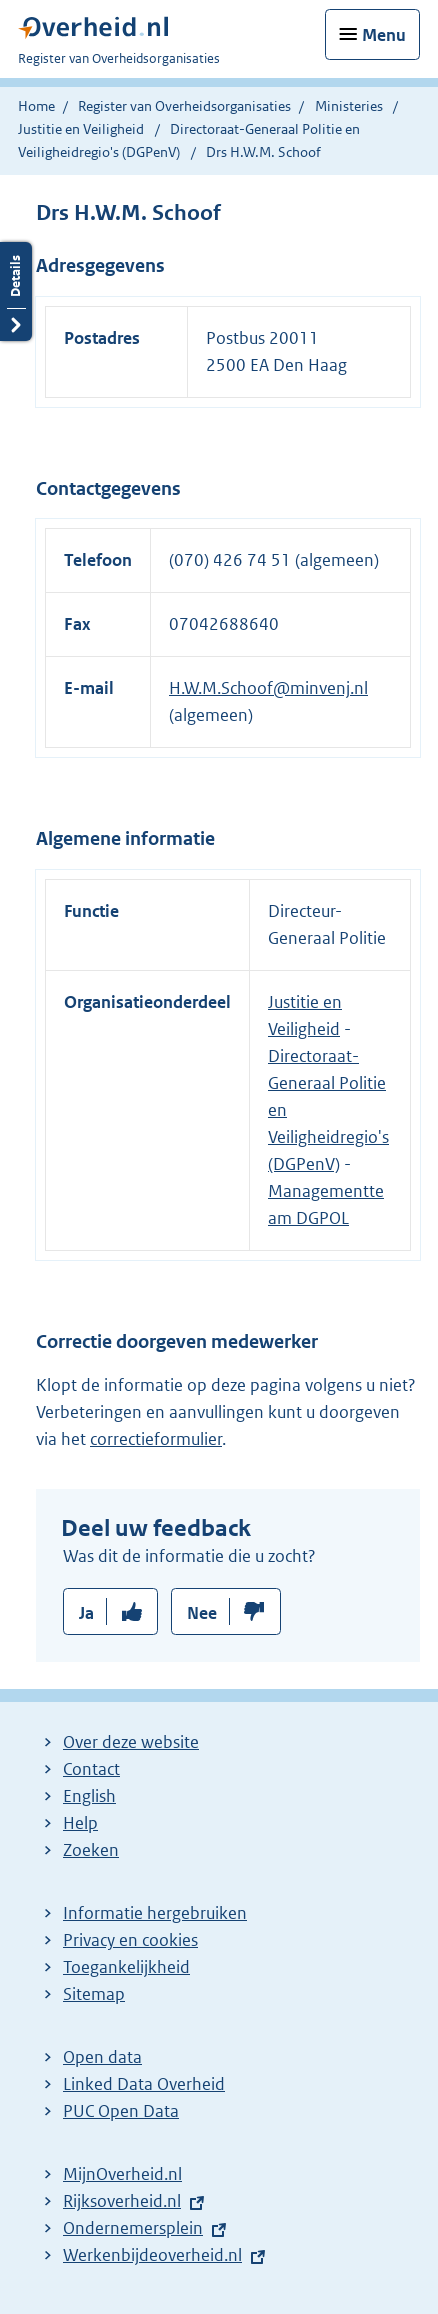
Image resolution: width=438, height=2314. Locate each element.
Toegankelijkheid (126, 1967)
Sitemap (94, 1994)
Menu (384, 35)
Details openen (16, 291)
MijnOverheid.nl (122, 2174)
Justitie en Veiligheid (82, 129)
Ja (86, 1613)
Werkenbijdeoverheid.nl (152, 2255)
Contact (91, 1769)
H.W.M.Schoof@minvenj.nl (268, 688)
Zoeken (91, 1850)
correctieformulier (156, 1439)
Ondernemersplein (133, 2228)
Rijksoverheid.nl (122, 2201)
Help (80, 1823)
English (89, 1796)
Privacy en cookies (130, 1940)
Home (36, 106)
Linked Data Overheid (144, 2084)
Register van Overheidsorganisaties (184, 106)
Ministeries (349, 106)
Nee (202, 1613)
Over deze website (131, 1742)
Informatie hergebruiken (155, 1913)
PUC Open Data (121, 2111)
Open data (102, 2057)
